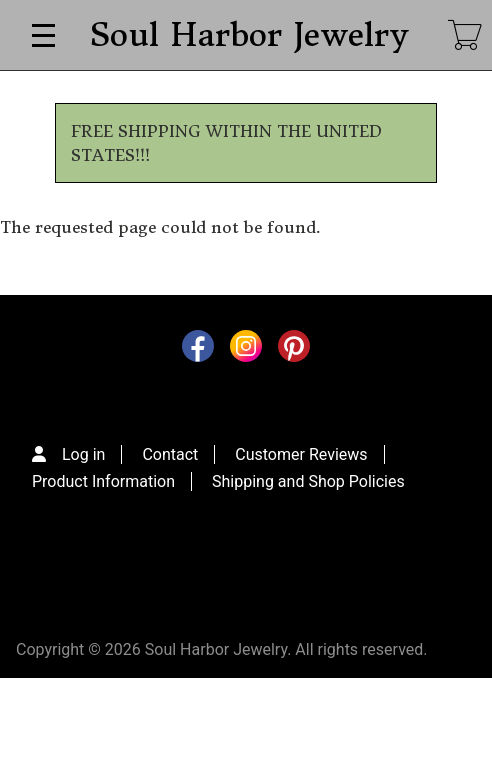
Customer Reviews (301, 454)
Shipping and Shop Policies (308, 481)
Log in (83, 454)
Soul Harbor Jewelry (248, 35)
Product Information (103, 481)
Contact (170, 454)
